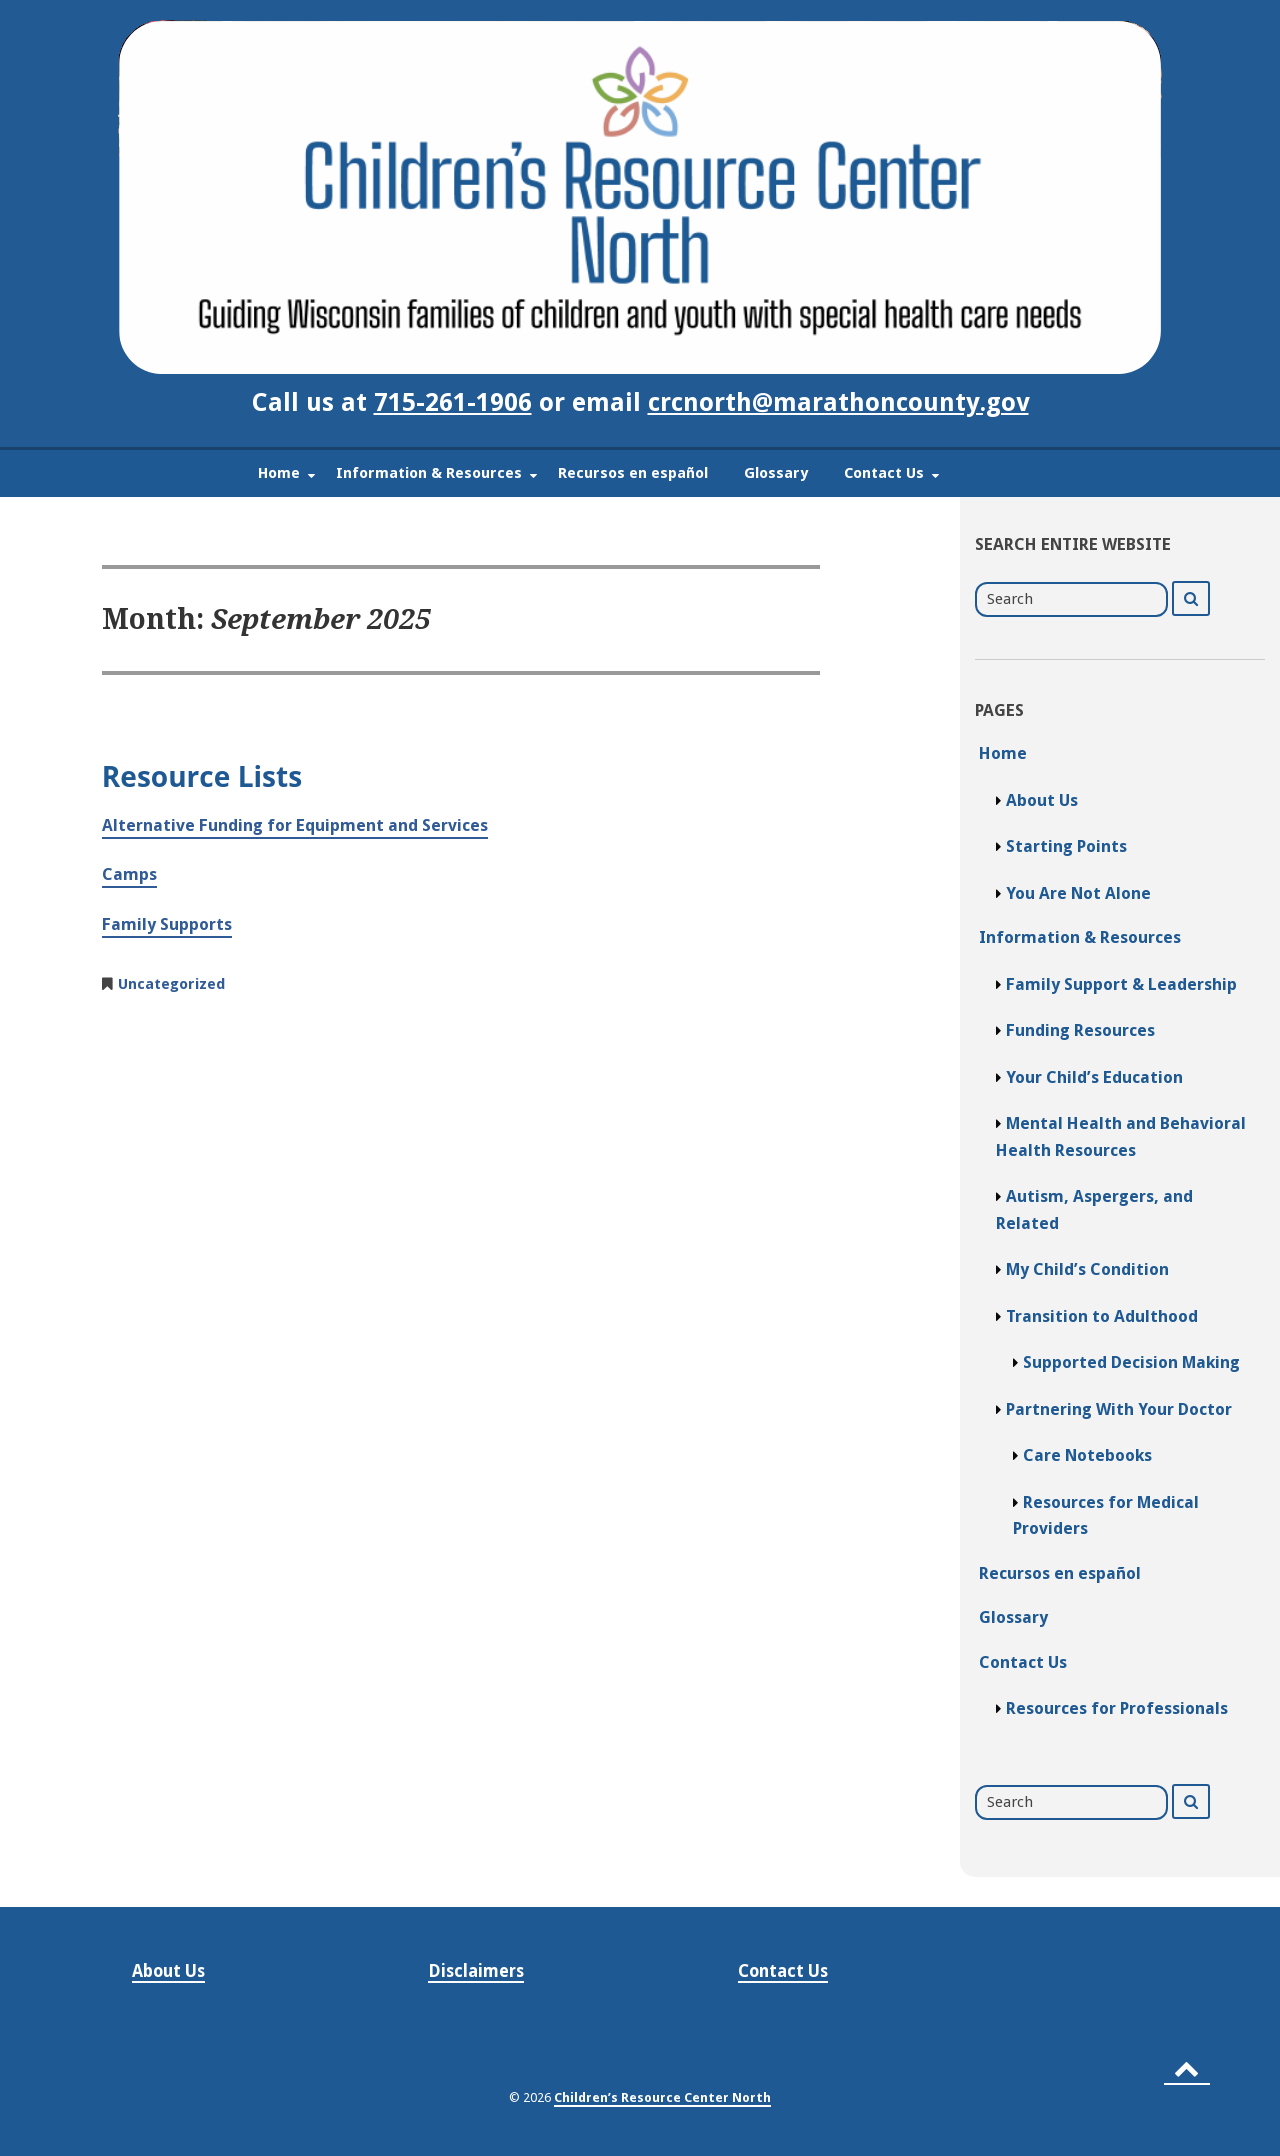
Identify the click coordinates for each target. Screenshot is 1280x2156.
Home (279, 473)
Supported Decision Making (1131, 1362)
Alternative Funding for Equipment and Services (295, 825)
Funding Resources (1080, 1030)
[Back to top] (1187, 2069)
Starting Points (1066, 846)
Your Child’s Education (1094, 1077)
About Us (1042, 800)
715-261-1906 (453, 402)
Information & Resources (429, 473)
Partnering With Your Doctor (1119, 1409)
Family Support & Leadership (1121, 984)
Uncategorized (171, 984)
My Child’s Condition (1087, 1269)
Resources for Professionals (1117, 1708)
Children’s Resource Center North (662, 2097)
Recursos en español (633, 473)
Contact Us (884, 473)
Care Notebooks (1087, 1455)
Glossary (776, 473)
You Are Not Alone (1078, 893)
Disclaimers (476, 1971)
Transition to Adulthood (1102, 1316)
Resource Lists (202, 776)
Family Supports (167, 924)
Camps (129, 874)
